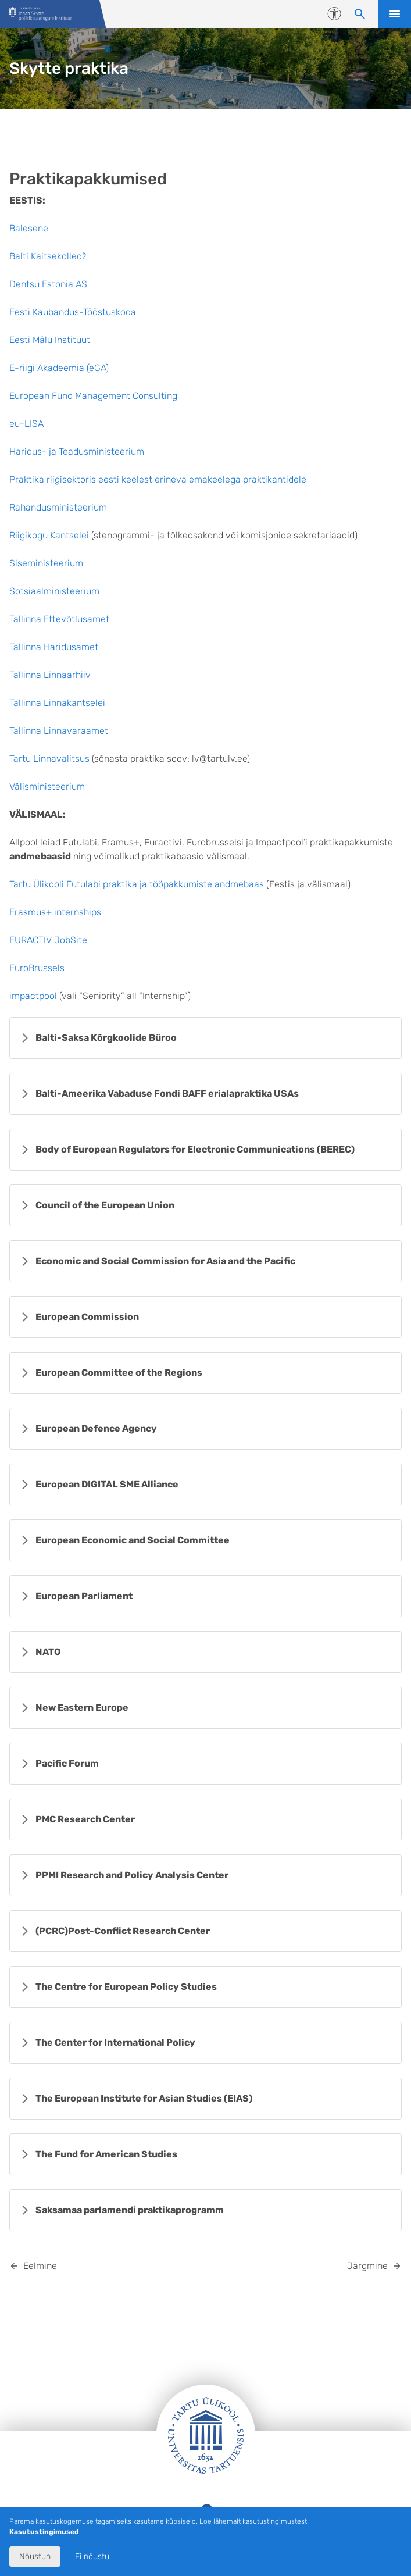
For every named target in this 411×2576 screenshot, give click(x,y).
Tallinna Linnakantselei (57, 702)
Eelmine (40, 2265)
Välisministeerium (47, 786)
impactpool (33, 995)
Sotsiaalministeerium (54, 591)
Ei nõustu (92, 2556)
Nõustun (35, 2556)
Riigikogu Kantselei (49, 535)
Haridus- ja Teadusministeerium (76, 451)
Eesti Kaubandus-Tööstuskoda (72, 311)
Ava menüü (394, 14)
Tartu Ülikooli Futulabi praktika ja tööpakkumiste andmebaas (136, 884)
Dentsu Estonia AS (48, 284)
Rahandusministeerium (58, 507)
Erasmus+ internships (55, 912)
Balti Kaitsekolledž (48, 256)
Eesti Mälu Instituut (49, 339)
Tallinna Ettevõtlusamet (59, 619)
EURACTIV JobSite (48, 940)
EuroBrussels (37, 967)
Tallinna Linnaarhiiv (50, 674)
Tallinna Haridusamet (53, 646)
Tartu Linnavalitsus (49, 758)
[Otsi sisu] (360, 14)
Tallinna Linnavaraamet (58, 730)
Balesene (28, 228)
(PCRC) (122, 1931)
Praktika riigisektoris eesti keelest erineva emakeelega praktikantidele (157, 479)
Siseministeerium (46, 563)
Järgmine (367, 2265)
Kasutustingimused (44, 2532)
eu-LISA (26, 423)
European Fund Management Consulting (93, 395)
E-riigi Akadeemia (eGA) (59, 367)
